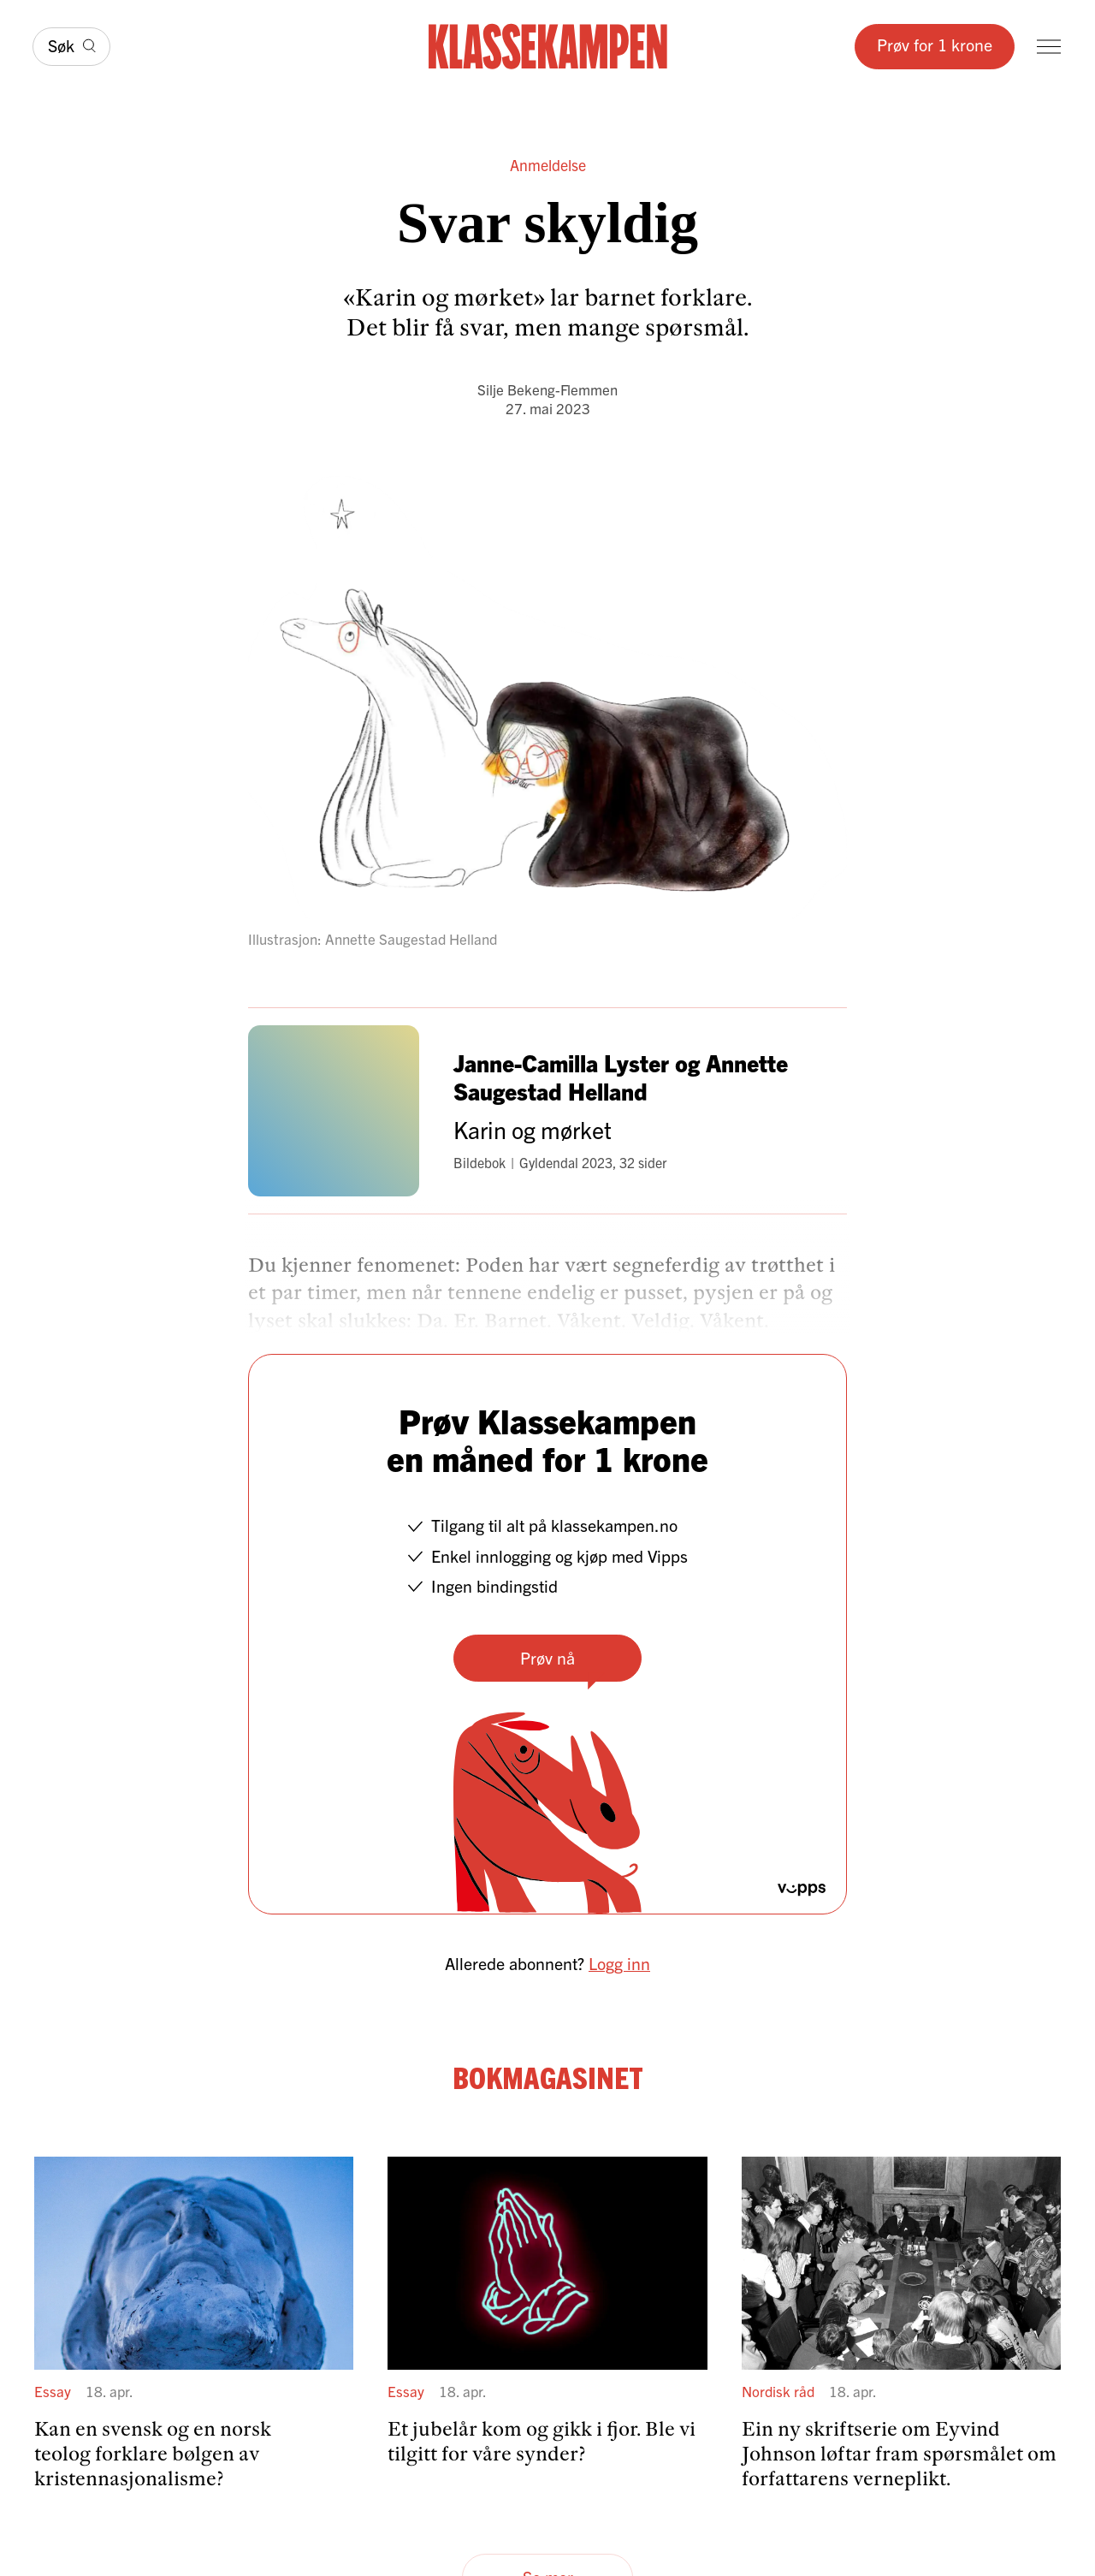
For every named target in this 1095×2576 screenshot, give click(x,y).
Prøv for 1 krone (934, 44)
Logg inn (619, 1963)
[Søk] (71, 46)
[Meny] (1049, 46)
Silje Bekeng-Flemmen (547, 389)
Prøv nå (547, 1657)
